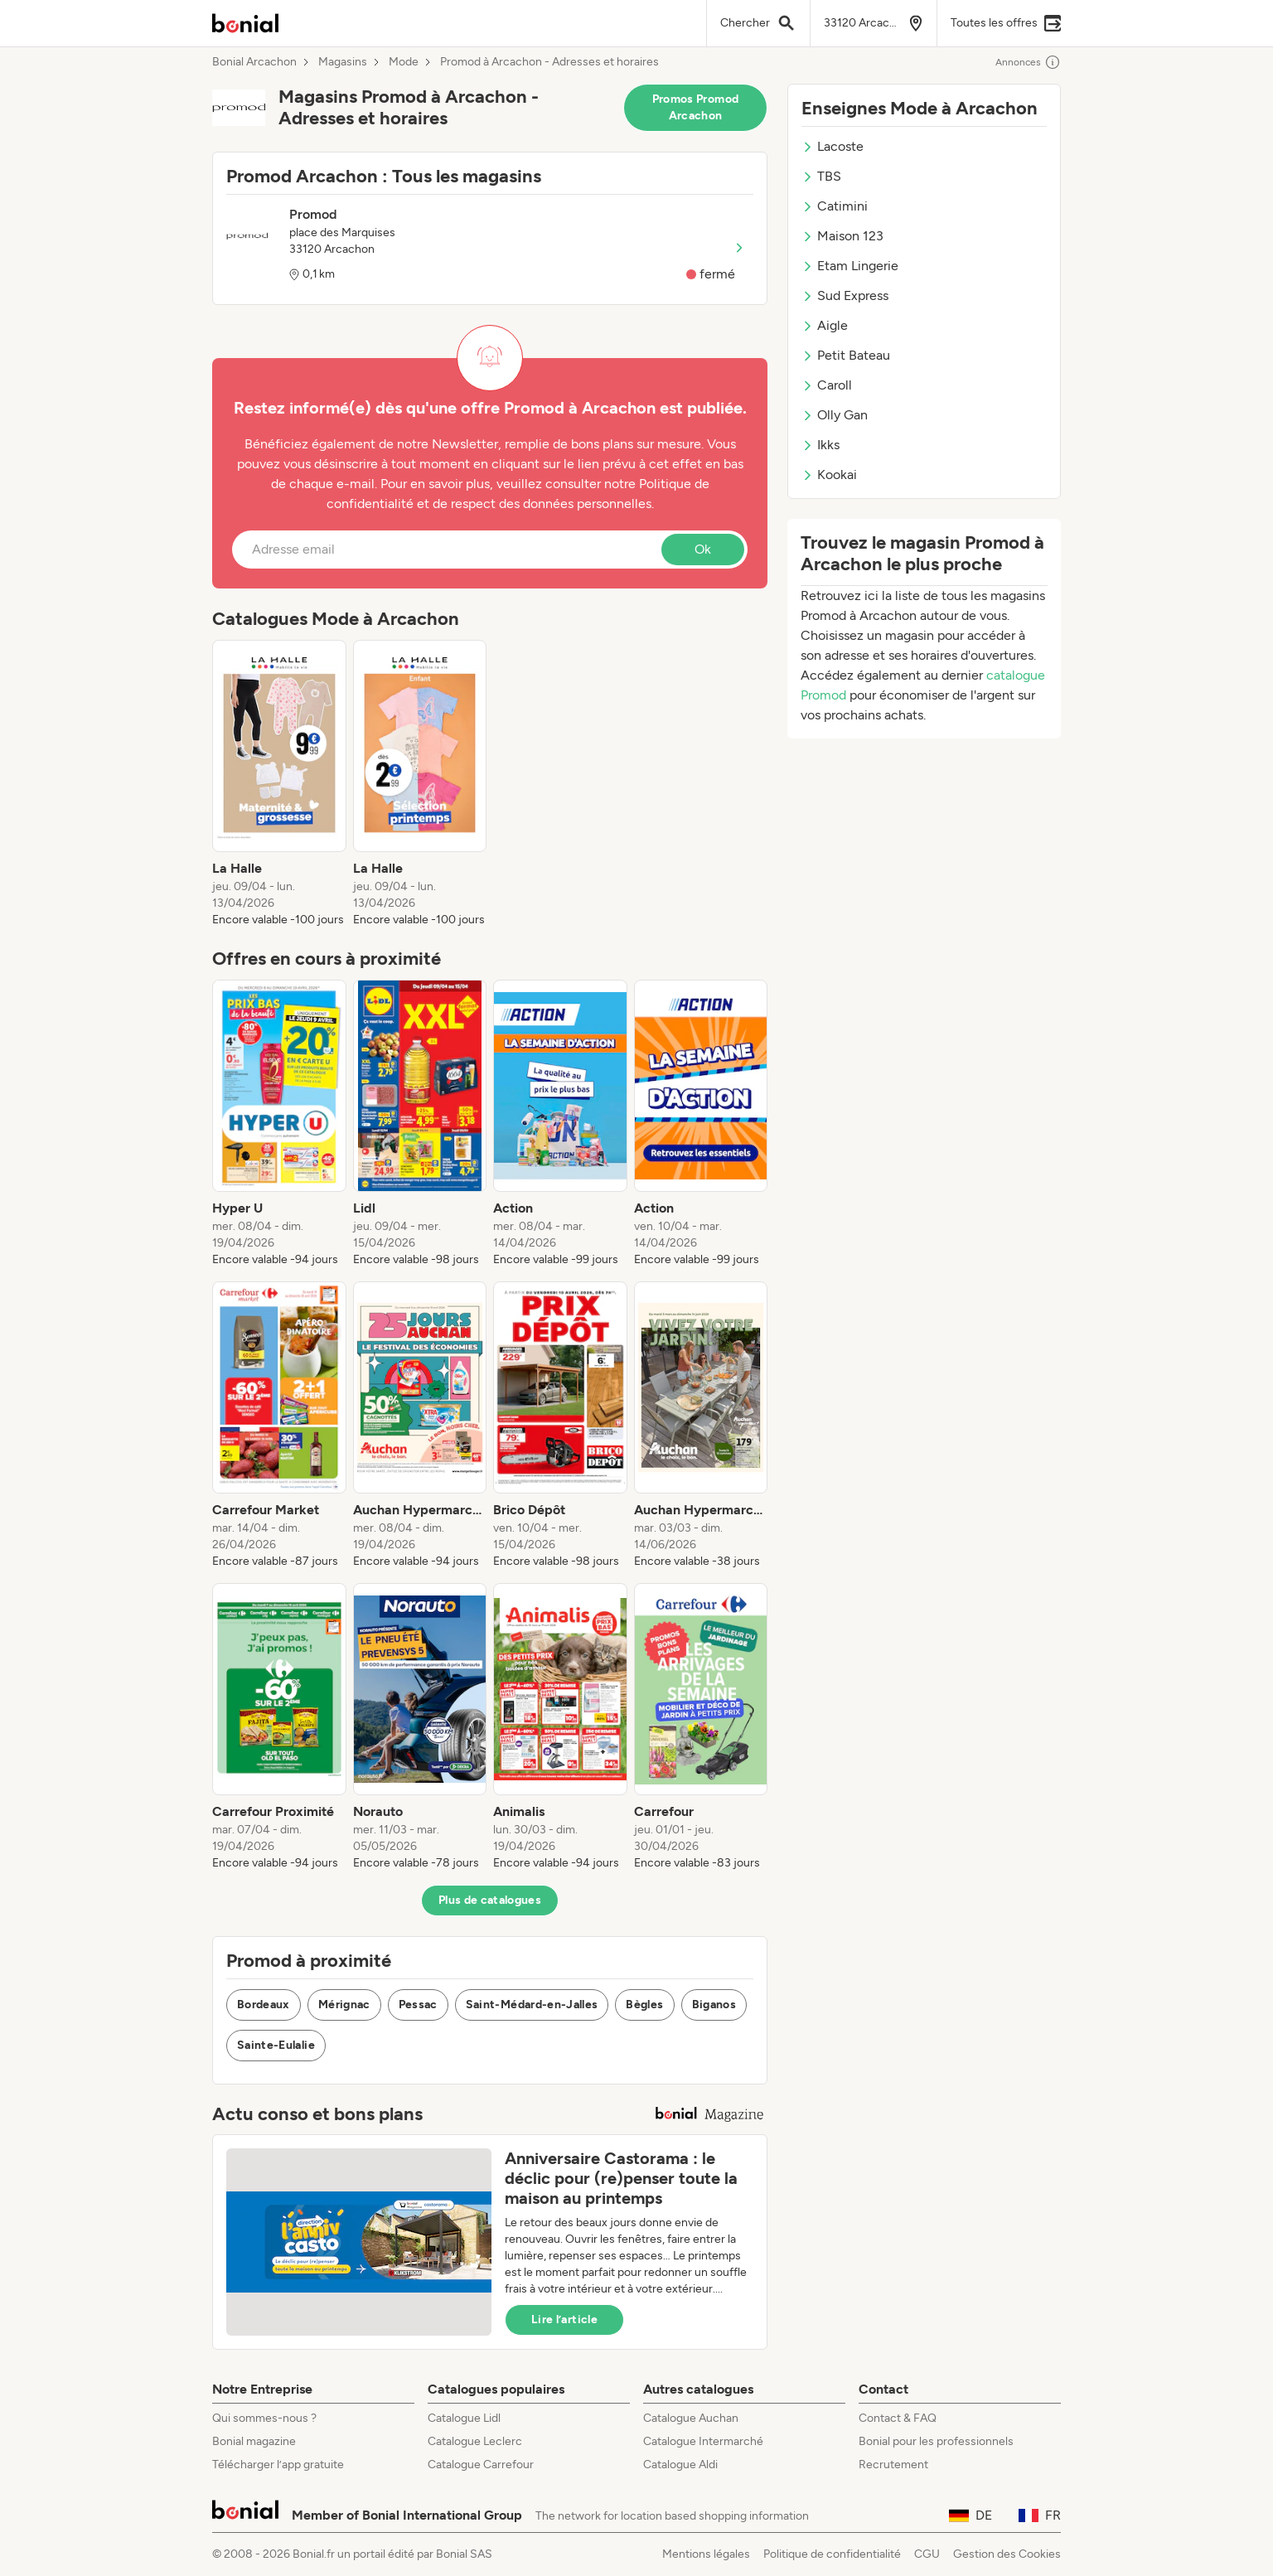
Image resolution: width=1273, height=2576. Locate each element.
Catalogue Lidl (464, 2418)
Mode (404, 62)
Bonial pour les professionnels (936, 2441)
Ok (703, 549)
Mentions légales (706, 2554)
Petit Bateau (845, 355)
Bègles (644, 2004)
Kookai (829, 474)
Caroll (826, 385)
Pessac (418, 2004)
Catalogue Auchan (690, 2418)
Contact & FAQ (898, 2418)
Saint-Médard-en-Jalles (532, 2004)
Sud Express (844, 295)
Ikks (820, 445)
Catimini (834, 206)
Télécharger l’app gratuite (278, 2464)
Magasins (342, 62)
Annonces (1028, 62)
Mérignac (344, 2004)
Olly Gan (834, 415)
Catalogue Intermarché (703, 2441)
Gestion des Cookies (1007, 2554)
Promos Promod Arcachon (695, 107)
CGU (927, 2554)
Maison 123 (842, 236)
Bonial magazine (254, 2441)
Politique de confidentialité (832, 2554)
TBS (821, 176)
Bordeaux (263, 2004)
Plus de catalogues (489, 1900)
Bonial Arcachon (254, 62)
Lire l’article (564, 2319)
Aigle (824, 325)
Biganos (714, 2004)
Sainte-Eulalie (276, 2045)
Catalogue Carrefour (481, 2464)
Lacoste (832, 146)
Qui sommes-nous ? (264, 2418)
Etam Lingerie (849, 266)
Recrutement (893, 2464)
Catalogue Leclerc (475, 2441)
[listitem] (279, 784)
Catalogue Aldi (680, 2464)
